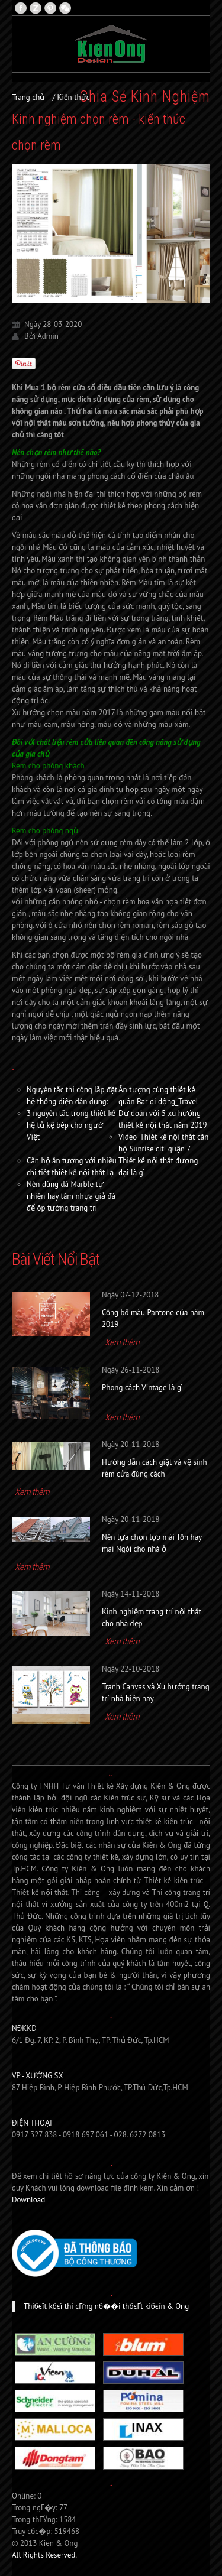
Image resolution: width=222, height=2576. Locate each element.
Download (28, 2200)
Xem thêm (122, 1342)
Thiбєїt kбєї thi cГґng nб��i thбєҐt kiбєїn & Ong (106, 2306)
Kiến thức (73, 97)
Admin (48, 336)
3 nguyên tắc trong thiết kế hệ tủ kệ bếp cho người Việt (71, 1125)
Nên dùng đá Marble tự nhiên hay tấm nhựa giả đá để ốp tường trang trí (71, 1196)
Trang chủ (28, 97)
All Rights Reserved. (44, 2555)
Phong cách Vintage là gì (142, 1388)
